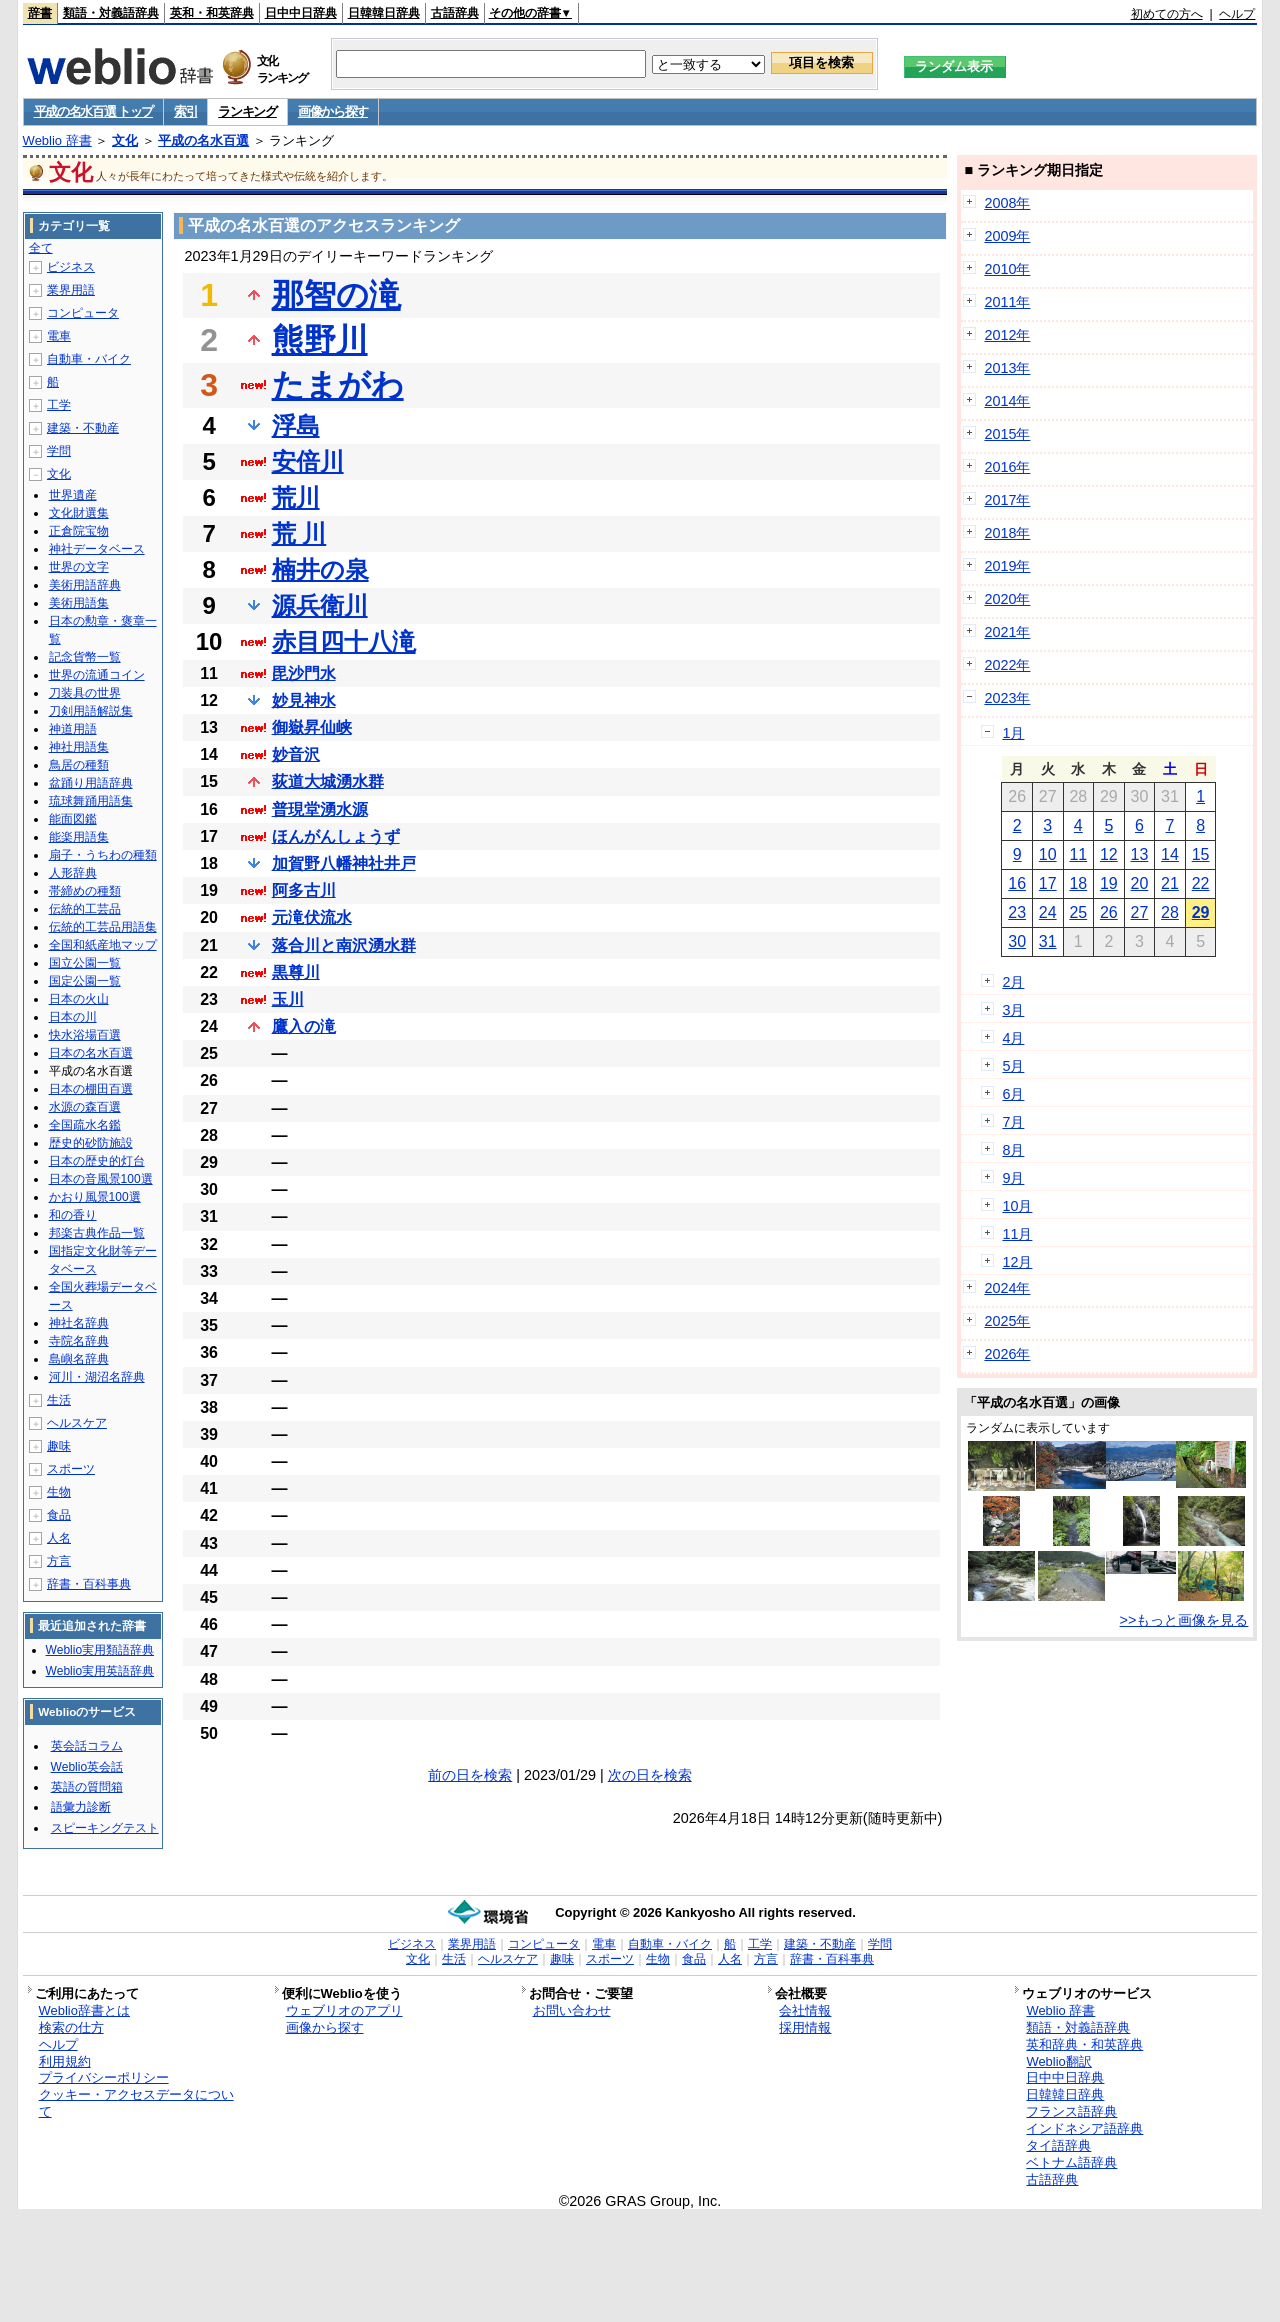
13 (1140, 854)
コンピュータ (83, 313)
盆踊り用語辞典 (91, 783)
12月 (1017, 1262)
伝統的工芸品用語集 (103, 927)
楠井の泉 (320, 569)
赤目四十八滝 (344, 641)
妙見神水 (304, 700)
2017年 (1007, 500)
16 (1017, 883)
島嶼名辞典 (79, 1359)
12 (1109, 854)
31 (1048, 941)
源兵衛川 (320, 605)
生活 (59, 1400)
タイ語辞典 (1058, 2145)
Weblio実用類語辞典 (100, 1650)
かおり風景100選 (95, 1197)
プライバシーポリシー (104, 2077)
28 (1170, 912)
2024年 (1007, 1288)
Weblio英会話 (87, 1767)
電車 (59, 336)
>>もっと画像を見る (1184, 1620)
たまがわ (338, 385)
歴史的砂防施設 (91, 1143)
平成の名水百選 (203, 140)
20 (1140, 883)
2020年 (1007, 599)
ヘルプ (1237, 14)
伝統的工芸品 (85, 909)
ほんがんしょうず (336, 836)
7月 (1013, 1122)
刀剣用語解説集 (91, 711)
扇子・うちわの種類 (103, 855)
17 (1048, 883)
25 (1078, 912)
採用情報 (805, 2027)
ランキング (247, 111)
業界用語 (71, 290)
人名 (59, 1538)
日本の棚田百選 (91, 1089)
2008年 (1007, 203)
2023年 (1007, 698)
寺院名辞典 (79, 1341)
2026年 (1007, 1354)
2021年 (1007, 632)
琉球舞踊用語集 (91, 801)
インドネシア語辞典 (1084, 2128)
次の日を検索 (650, 1775)
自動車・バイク (89, 359)
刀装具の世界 (85, 693)
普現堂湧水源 (320, 809)
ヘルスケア (77, 1423)
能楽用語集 (79, 837)
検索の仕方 (71, 2027)
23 (1017, 912)
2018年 (1007, 533)
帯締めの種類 (85, 891)
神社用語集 (79, 747)
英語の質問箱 (87, 1787)
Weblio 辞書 (57, 140)
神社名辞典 (79, 1323)
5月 (1013, 1066)
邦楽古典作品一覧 (97, 1233)
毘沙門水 (304, 673)
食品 (59, 1515)
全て (41, 248)
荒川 (296, 497)
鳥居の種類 (79, 765)
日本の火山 (79, 999)
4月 (1013, 1038)
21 (1170, 883)
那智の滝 (336, 295)
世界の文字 (79, 567)
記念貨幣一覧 (85, 657)
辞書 (40, 13)
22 (1201, 883)
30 (1017, 941)
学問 (59, 451)
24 (1048, 912)
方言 (59, 1561)
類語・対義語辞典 (111, 13)
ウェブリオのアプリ (344, 2010)
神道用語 (73, 729)
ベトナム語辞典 (1071, 2162)
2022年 (1007, 665)
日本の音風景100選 (101, 1179)
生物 (59, 1492)
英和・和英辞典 (212, 13)
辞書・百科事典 (89, 1584)
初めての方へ (1167, 14)
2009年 (1007, 236)
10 (1048, 854)
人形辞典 (73, 873)
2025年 (1007, 1321)
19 (1109, 883)
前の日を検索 (470, 1775)
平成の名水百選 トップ (93, 111)
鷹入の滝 (304, 1026)
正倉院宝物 (79, 531)
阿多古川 (304, 890)
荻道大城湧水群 (328, 781)
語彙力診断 (81, 1807)
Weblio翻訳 (1058, 2061)
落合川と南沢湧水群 (344, 945)
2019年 (1007, 566)
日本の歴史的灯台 (97, 1161)
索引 (185, 111)
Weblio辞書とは (84, 2010)
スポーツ (71, 1469)
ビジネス (71, 267)
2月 (1013, 982)
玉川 (288, 999)
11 (1078, 854)
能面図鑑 (73, 819)
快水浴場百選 (85, 1035)
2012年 (1007, 335)
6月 (1013, 1094)
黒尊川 (296, 972)
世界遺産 (73, 495)
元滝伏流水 (312, 917)
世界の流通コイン (97, 675)
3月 (1013, 1010)
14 (1170, 854)
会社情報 (805, 2010)
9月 (1013, 1178)
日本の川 (73, 1017)
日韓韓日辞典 (384, 13)
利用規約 (65, 2061)
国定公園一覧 (85, 981)
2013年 (1007, 368)
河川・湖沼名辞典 (97, 1377)
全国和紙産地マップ (103, 945)
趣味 (59, 1446)
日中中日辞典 (301, 13)
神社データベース (97, 549)
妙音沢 (296, 754)
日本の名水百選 (91, 1053)
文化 (125, 140)
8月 (1013, 1150)
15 (1201, 854)
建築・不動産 (83, 428)
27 (1140, 912)
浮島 (296, 425)
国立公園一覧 (85, 963)
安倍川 (308, 461)
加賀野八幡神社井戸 (344, 863)
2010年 (1007, 269)
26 (1109, 912)
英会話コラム (87, 1746)
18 (1078, 883)
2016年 (1007, 467)
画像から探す (333, 111)
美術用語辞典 (85, 585)
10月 (1017, 1206)
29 (1201, 912)
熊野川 (320, 340)
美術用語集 (79, 603)
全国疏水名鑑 (85, 1125)
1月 (1013, 733)
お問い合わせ (572, 2010)
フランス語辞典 (1071, 2111)
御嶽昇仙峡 (312, 727)
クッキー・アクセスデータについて (136, 2103)
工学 (59, 405)
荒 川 (299, 533)
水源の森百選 (85, 1107)
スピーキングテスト (105, 1828)
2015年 (1007, 434)
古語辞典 (455, 13)
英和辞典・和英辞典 (1084, 2044)
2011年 (1007, 302)
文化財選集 (79, 513)
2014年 (1007, 401)
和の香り (73, 1215)
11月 (1017, 1234)
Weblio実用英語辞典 (100, 1671)
